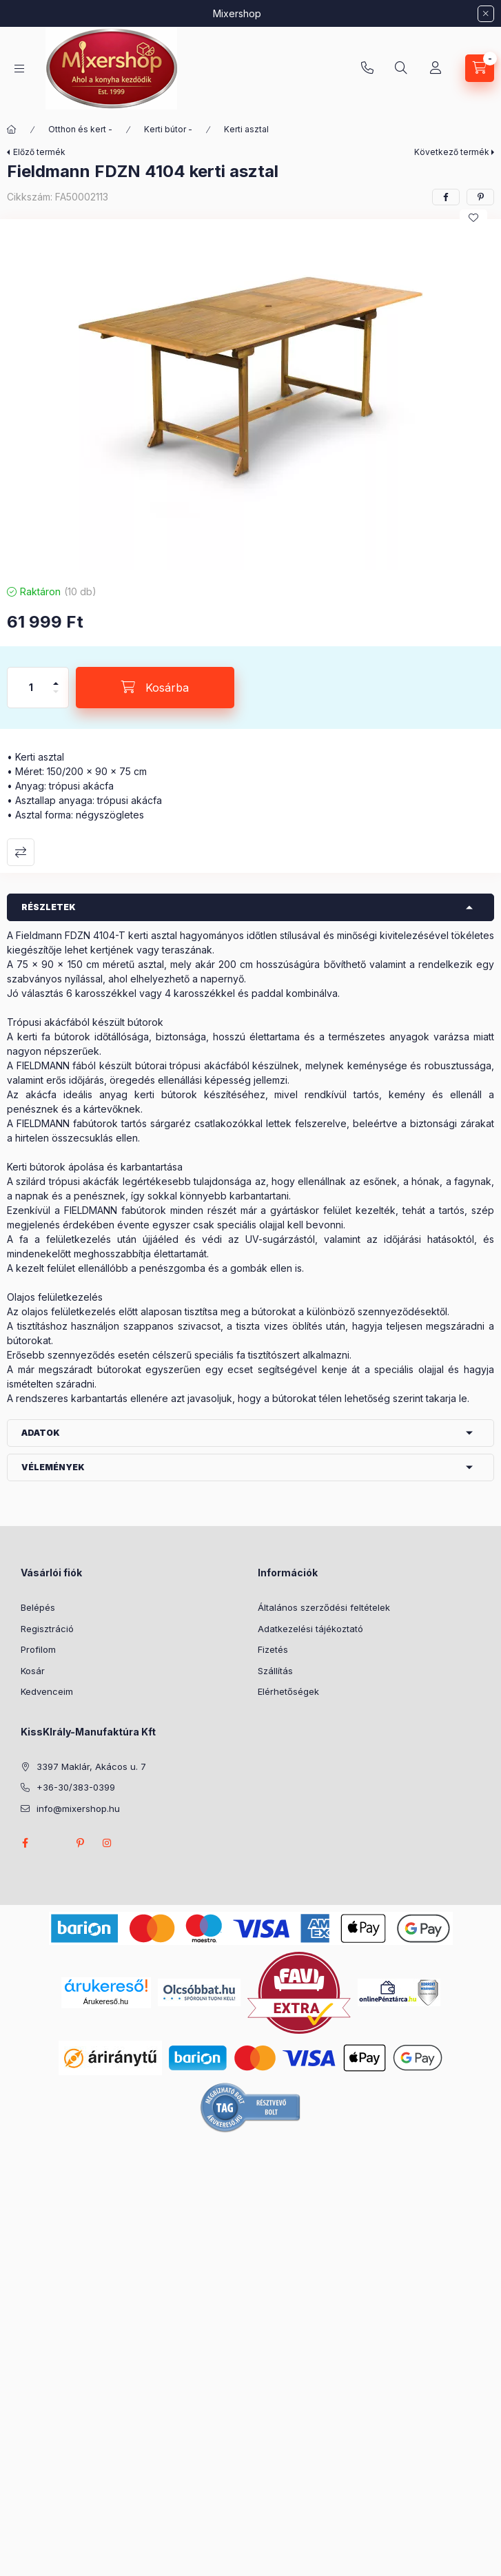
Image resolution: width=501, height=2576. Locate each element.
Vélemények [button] (53, 1467)
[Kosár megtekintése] (479, 68)
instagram (107, 1843)
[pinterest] (480, 197)
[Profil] (435, 68)
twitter (52, 1843)
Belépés (38, 1607)
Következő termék (451, 152)
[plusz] (55, 678)
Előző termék (39, 152)
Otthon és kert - (80, 129)
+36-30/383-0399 (367, 68)
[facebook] (446, 197)
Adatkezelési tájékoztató (310, 1628)
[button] (251, 398)
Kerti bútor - (168, 129)
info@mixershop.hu (78, 1808)
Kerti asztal (246, 129)
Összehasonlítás (20, 852)
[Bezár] (486, 14)
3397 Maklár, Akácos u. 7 (91, 1766)
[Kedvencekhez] (473, 217)
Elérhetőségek (288, 1691)
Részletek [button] (48, 907)
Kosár (33, 1670)
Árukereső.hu (105, 2001)
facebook (25, 1843)
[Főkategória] (12, 129)
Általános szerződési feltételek (324, 1607)
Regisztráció (47, 1628)
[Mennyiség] (31, 688)
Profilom (38, 1649)
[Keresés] (401, 68)
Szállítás (275, 1670)
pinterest (80, 1843)
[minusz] (55, 698)
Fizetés (273, 1649)
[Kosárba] (155, 687)
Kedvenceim (47, 1691)
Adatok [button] (40, 1433)
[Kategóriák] (19, 68)
